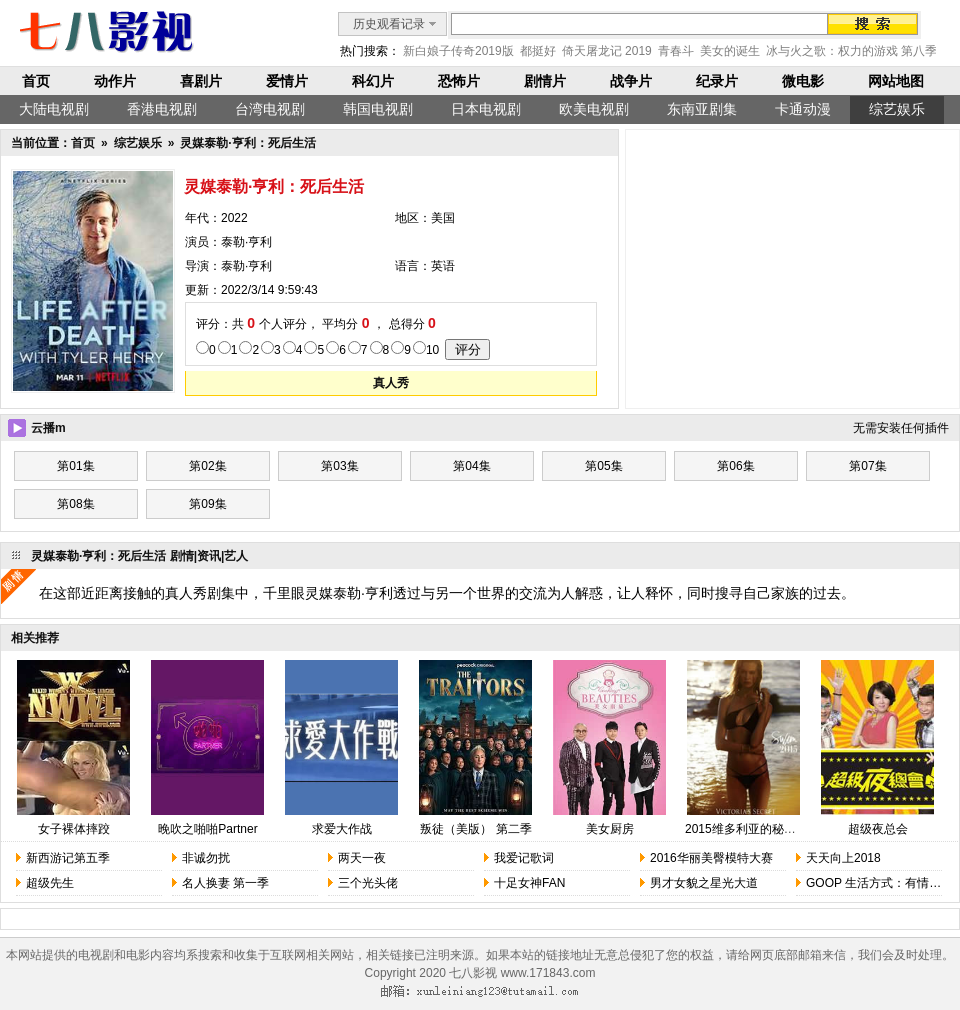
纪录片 (717, 81)
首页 (36, 81)
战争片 (631, 81)
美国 (443, 218)
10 (432, 350)
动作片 (115, 81)
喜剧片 (201, 81)
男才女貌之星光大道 (704, 883)
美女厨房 (610, 829)
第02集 (207, 466)
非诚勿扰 (206, 858)
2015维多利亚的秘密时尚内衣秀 (770, 829)
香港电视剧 (162, 109)
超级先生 (50, 883)
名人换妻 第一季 (225, 883)
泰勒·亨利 (246, 242)
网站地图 (896, 81)
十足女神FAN (529, 883)
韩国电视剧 (378, 109)
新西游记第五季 (68, 858)
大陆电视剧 (54, 109)
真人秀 (391, 383)
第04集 (471, 466)
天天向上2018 (843, 858)
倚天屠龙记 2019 (607, 51)
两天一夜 (362, 858)
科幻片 (373, 81)
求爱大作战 (342, 829)
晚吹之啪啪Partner (207, 829)
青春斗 (676, 51)
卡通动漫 (803, 109)
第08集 (75, 504)
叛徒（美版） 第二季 (475, 829)
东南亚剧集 (702, 109)
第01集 (75, 466)
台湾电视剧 (270, 109)
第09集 (207, 504)
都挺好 (538, 51)
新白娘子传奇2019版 (458, 51)
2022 (234, 218)
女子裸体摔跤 (74, 829)
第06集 (735, 466)
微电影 (803, 81)
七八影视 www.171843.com (522, 973)
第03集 (339, 466)
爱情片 (287, 81)
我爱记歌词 (524, 858)
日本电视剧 (486, 109)
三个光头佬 (368, 883)
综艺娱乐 (897, 109)
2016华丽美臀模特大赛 (711, 858)
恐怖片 (459, 81)
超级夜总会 (878, 829)
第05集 (603, 466)
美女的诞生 (730, 51)
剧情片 (545, 81)
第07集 (867, 466)
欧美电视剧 (594, 109)
